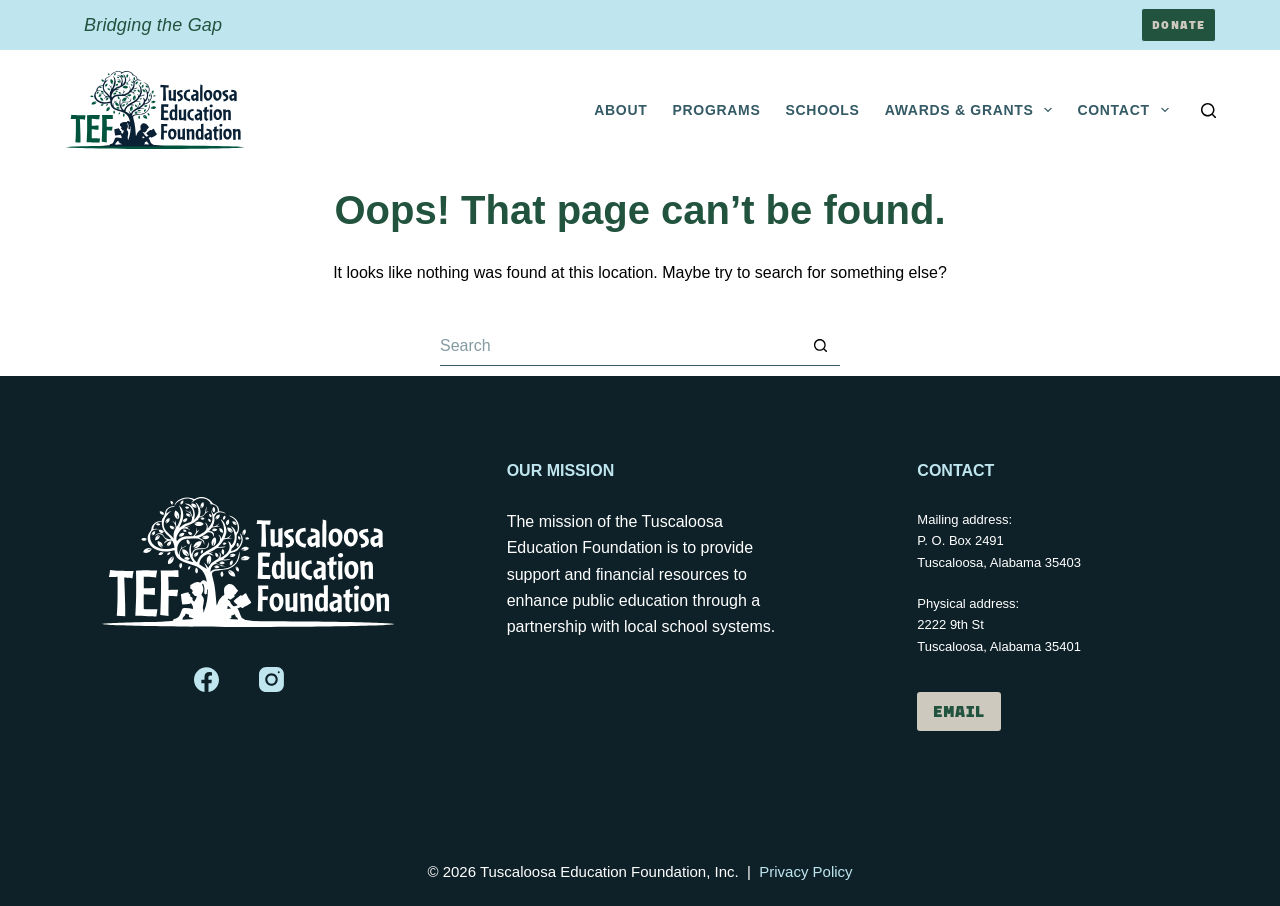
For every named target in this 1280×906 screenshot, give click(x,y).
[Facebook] (206, 679)
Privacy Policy (805, 871)
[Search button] (820, 346)
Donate (1178, 24)
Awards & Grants (973, 110)
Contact (1126, 110)
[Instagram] (271, 679)
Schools (823, 110)
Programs (716, 110)
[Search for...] (620, 346)
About (620, 110)
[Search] (1208, 110)
